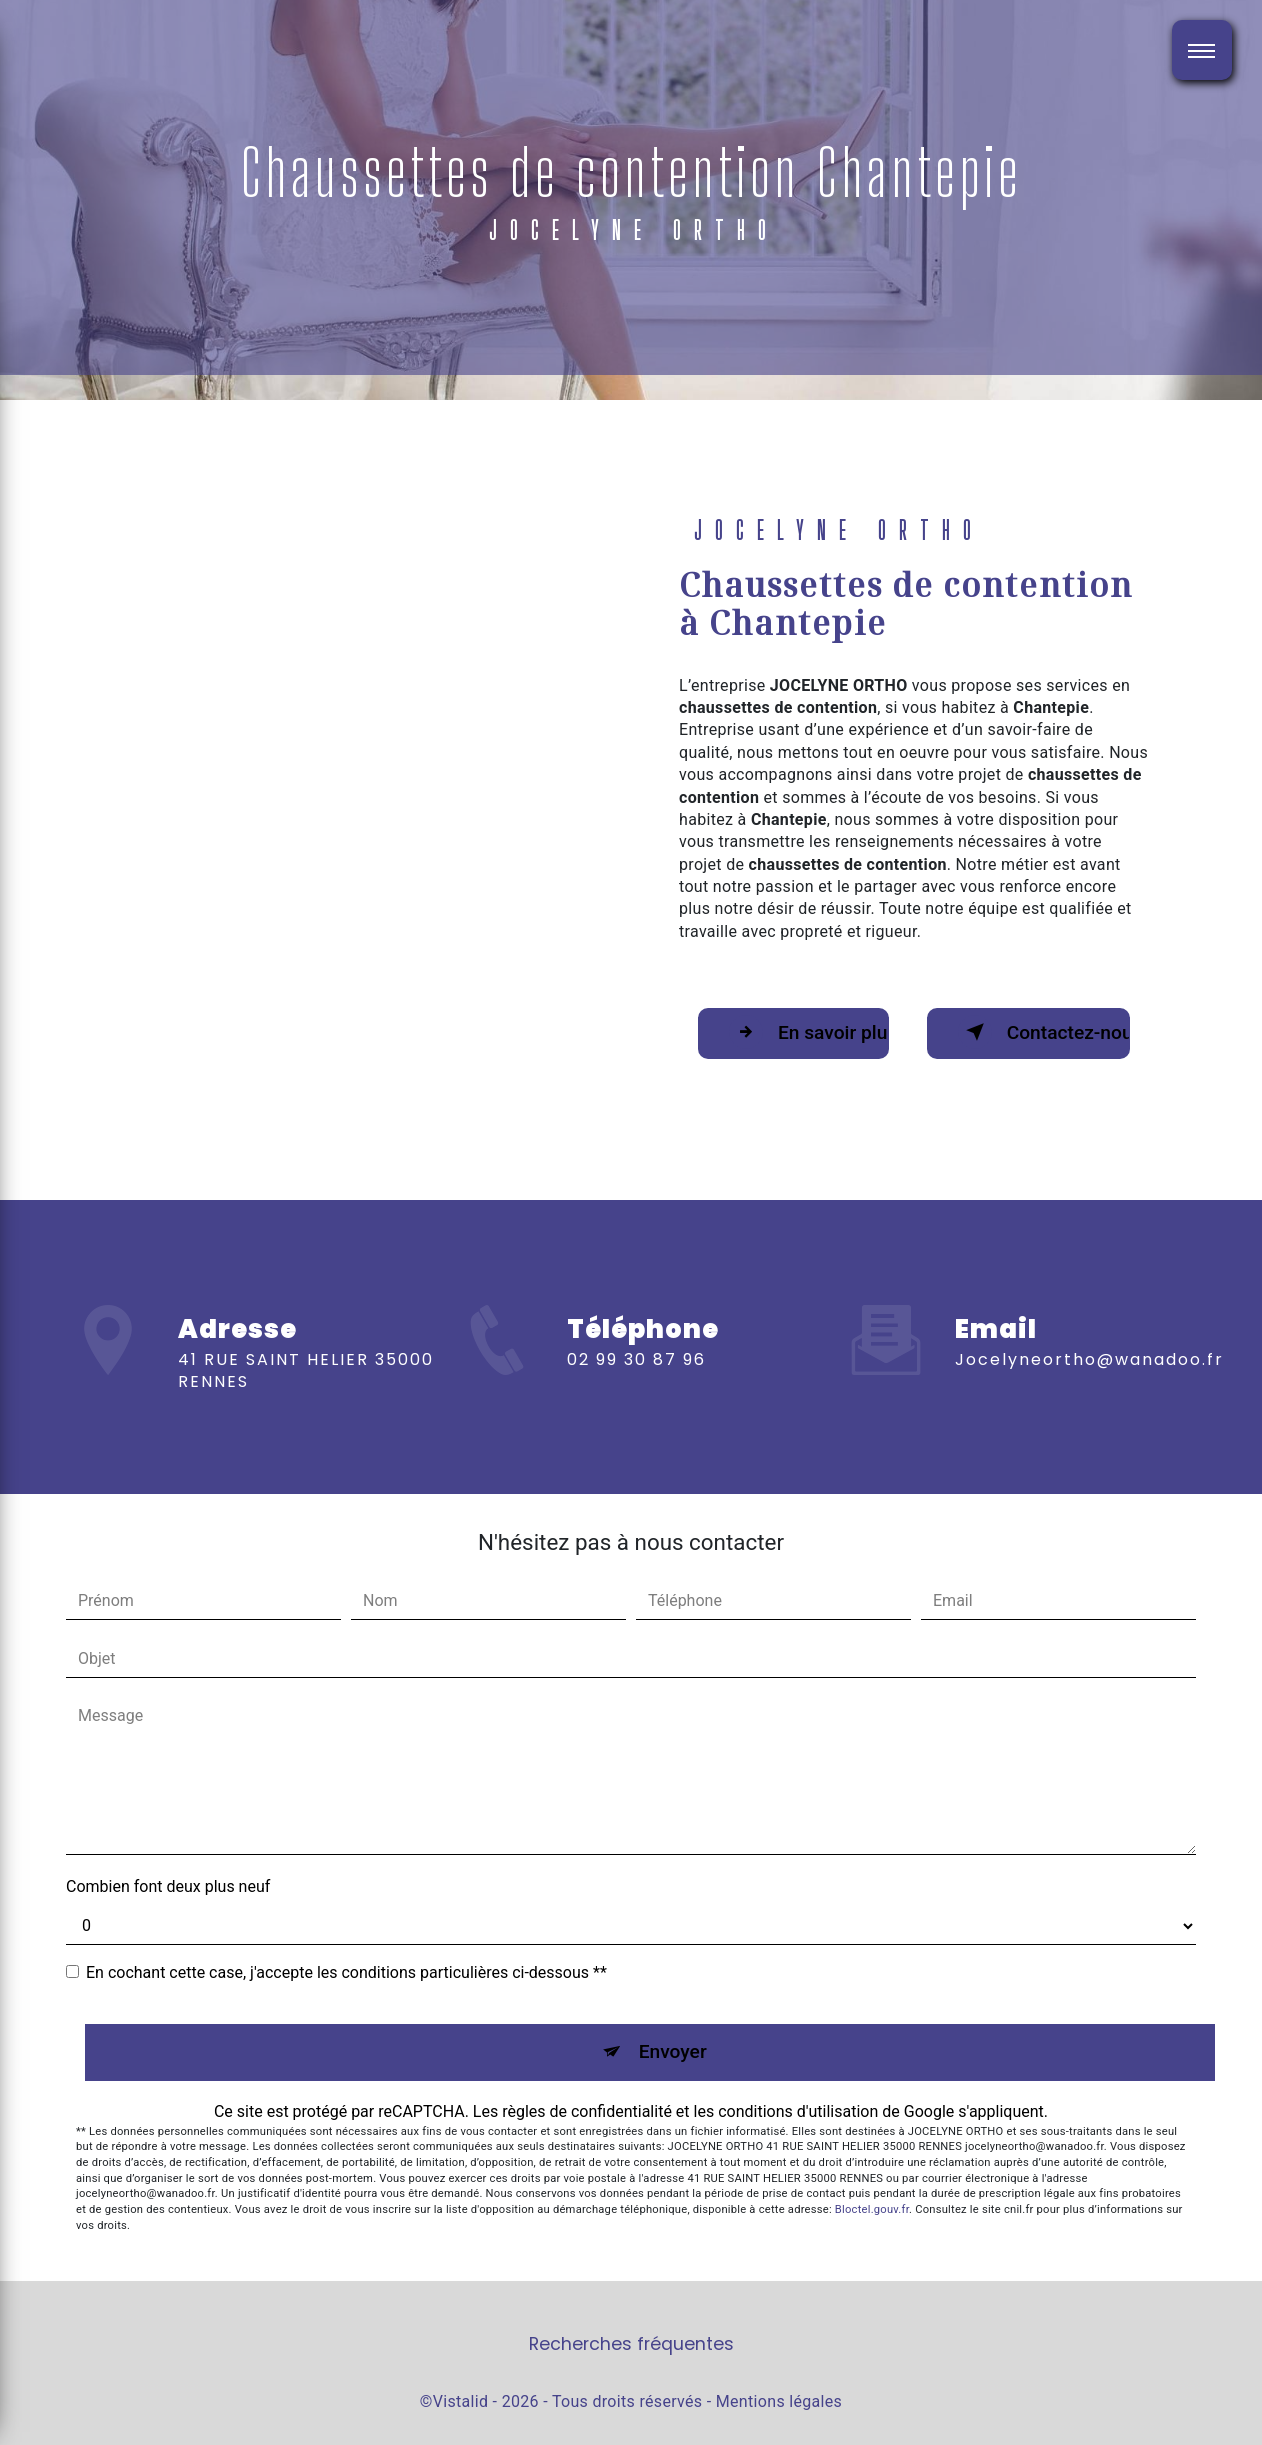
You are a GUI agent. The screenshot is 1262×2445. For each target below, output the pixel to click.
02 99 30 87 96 (636, 1394)
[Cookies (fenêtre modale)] (6, 2433)
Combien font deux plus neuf (168, 1886)
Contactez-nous (1044, 1032)
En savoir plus (808, 1032)
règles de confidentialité (587, 2111)
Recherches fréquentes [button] (631, 2344)
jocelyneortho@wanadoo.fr (1089, 1323)
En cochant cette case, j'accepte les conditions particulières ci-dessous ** (346, 1972)
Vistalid (461, 2401)
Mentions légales (779, 2401)
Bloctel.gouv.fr (872, 2209)
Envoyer (673, 2051)
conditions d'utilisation (798, 2111)
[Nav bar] (1202, 50)
